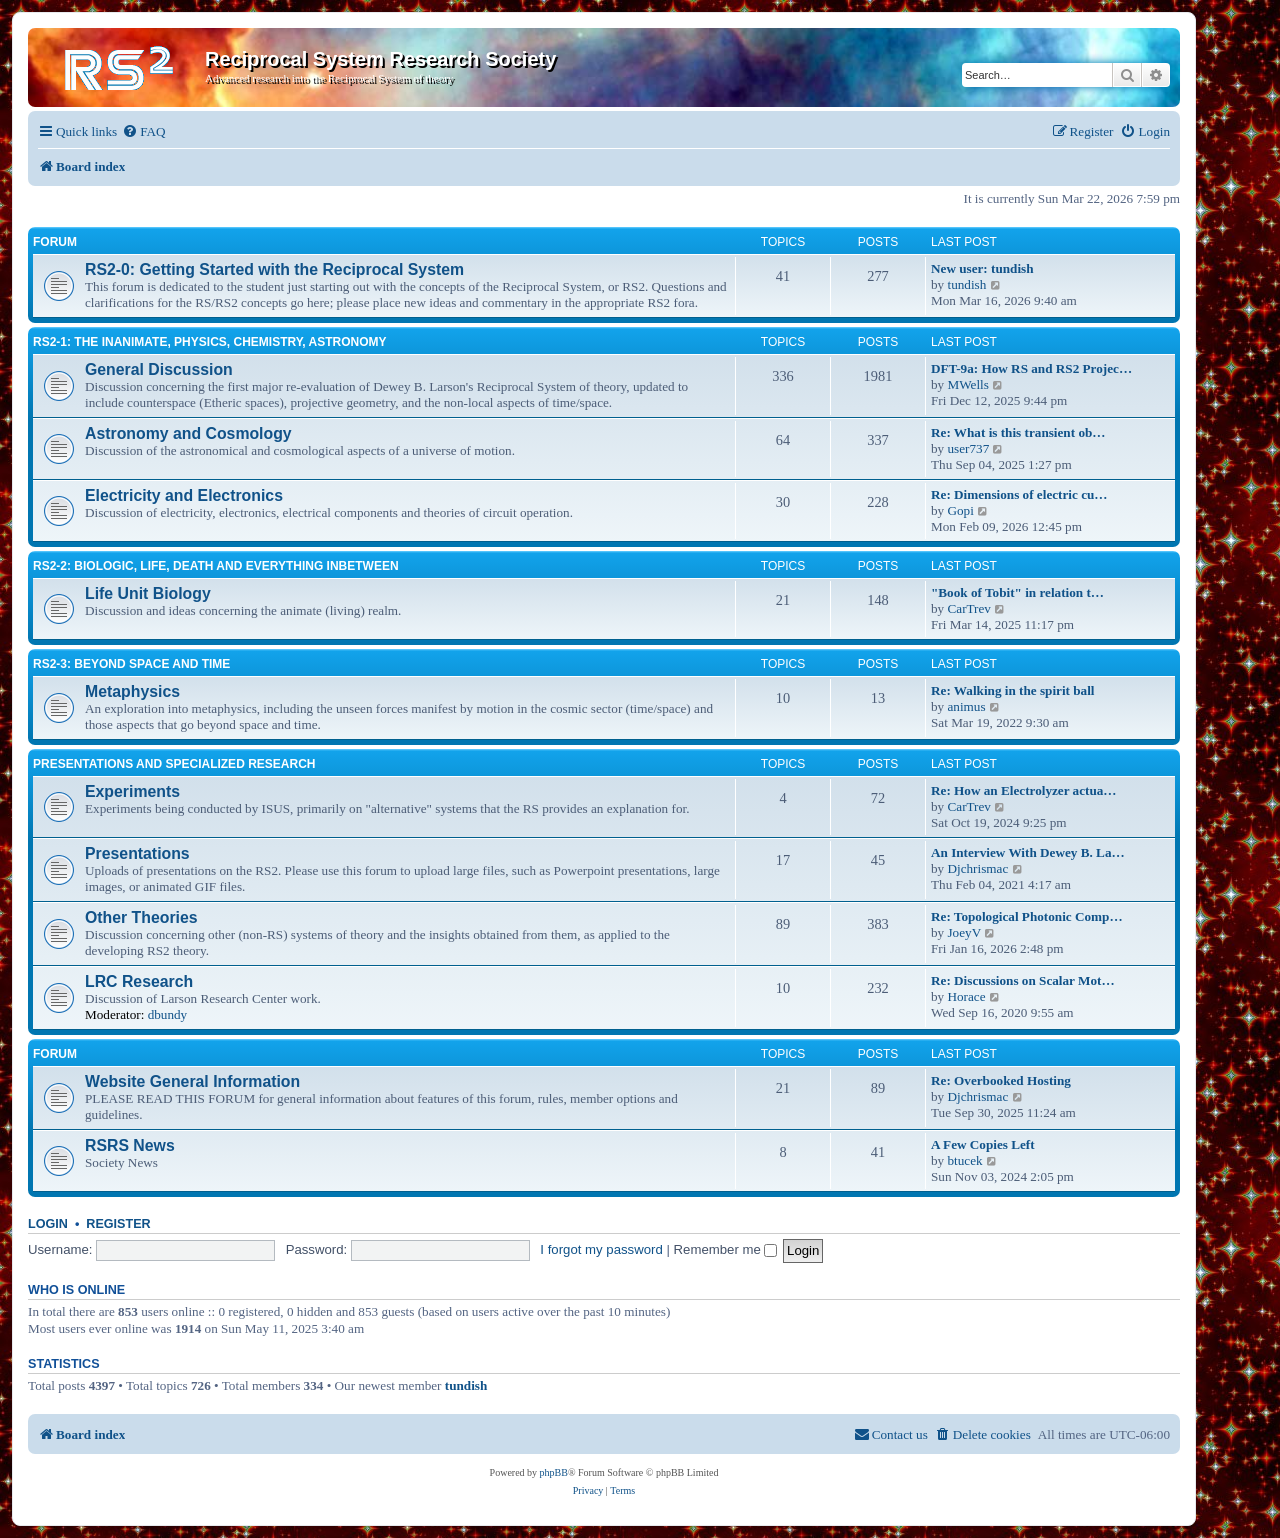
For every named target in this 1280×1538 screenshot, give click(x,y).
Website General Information (192, 1081)
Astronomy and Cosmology (188, 433)
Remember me (726, 1249)
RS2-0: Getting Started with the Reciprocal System (274, 269)
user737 (968, 448)
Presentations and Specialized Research (174, 764)
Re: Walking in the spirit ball (1013, 690)
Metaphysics (132, 691)
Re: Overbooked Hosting (1001, 1080)
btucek (964, 1160)
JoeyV (964, 932)
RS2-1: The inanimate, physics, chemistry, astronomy (210, 342)
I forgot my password (601, 1249)
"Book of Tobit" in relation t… (1017, 592)
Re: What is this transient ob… (1018, 432)
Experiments (132, 791)
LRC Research (139, 981)
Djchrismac (977, 868)
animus (966, 706)
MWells (967, 384)
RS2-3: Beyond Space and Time (131, 664)
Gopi (960, 510)
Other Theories (141, 917)
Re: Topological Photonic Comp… (1027, 916)
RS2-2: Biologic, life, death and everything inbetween (216, 566)
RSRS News (130, 1145)
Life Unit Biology (148, 593)
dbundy (168, 1014)
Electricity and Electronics (184, 495)
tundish (966, 284)
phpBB (554, 1472)
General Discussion (159, 369)
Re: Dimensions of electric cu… (1019, 494)
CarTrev (968, 608)
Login (48, 1224)
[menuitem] (143, 131)
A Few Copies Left (983, 1144)
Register (118, 1224)
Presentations (137, 853)
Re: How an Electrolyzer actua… (1024, 790)
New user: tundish (982, 268)
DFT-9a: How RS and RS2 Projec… (1031, 368)
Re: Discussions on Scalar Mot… (1023, 980)
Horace (966, 996)
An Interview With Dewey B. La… (1028, 852)
